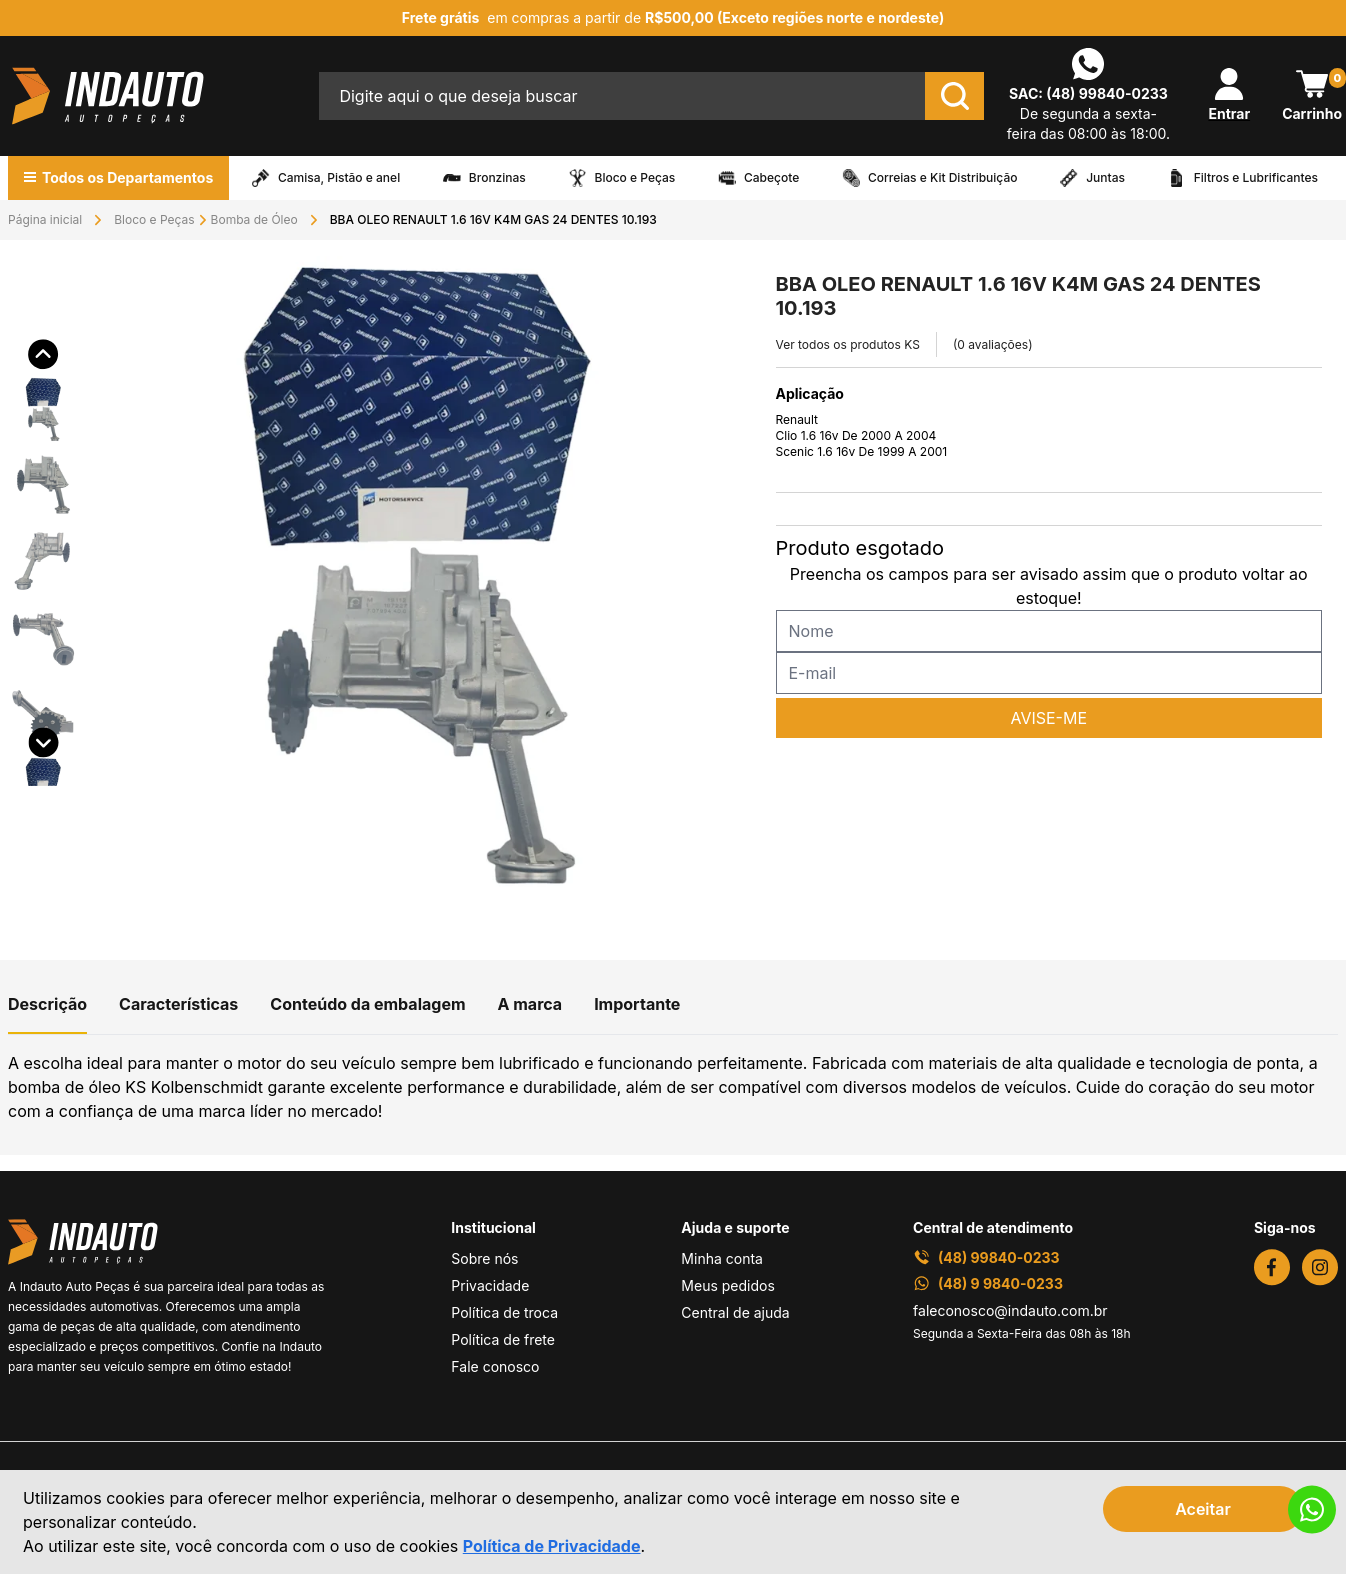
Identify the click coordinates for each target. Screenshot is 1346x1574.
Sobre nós (484, 1258)
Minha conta (722, 1258)
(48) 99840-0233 (1107, 93)
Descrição (47, 1004)
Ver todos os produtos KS (848, 344)
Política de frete (503, 1339)
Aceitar (1203, 1509)
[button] (43, 379)
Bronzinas (497, 178)
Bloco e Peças (635, 178)
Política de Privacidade (552, 1546)
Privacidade (490, 1285)
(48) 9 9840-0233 (988, 1283)
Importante (637, 1004)
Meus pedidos (727, 1285)
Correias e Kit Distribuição (943, 178)
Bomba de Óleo (254, 219)
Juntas (1105, 178)
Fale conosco (495, 1366)
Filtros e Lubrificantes (1256, 178)
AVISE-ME (1048, 718)
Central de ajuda (735, 1312)
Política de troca (504, 1312)
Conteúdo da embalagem (367, 1004)
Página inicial (45, 219)
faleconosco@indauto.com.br (1010, 1310)
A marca (530, 1004)
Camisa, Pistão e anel (339, 178)
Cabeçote (771, 178)
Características (178, 1004)
